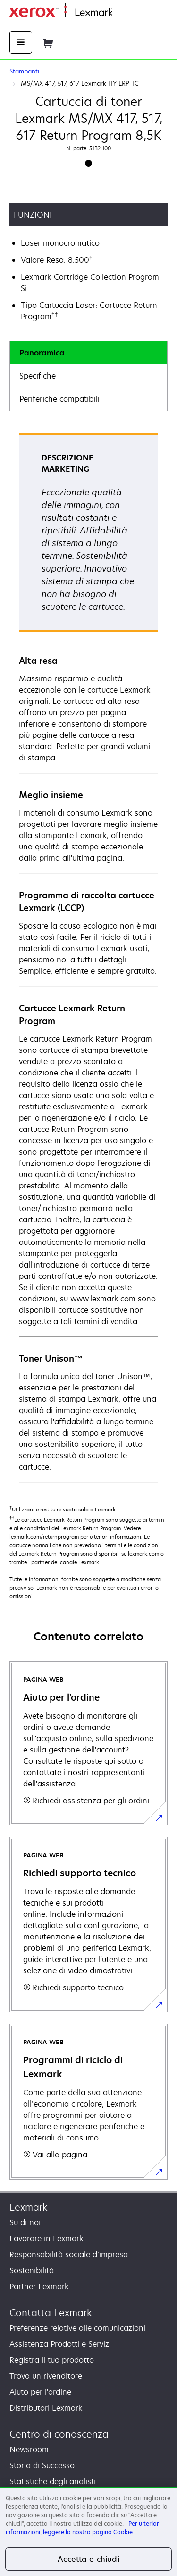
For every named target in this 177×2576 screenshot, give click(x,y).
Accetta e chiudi (88, 2559)
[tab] (88, 352)
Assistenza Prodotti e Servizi (60, 2344)
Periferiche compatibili (59, 399)
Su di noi (25, 2222)
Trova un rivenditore (45, 2376)
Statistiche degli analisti (52, 2481)
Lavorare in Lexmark (46, 2238)
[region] (88, 2531)
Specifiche (37, 376)
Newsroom (29, 2449)
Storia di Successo (42, 2465)
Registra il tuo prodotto (51, 2360)
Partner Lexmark (39, 2286)
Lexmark (28, 2207)
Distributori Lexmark (46, 2408)
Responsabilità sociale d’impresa (68, 2254)
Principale (127, 12)
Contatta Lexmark (50, 2312)
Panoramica (42, 352)
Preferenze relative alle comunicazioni (77, 2328)
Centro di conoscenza (59, 2434)
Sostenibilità (31, 2270)
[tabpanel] (88, 957)
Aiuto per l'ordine (40, 2392)
